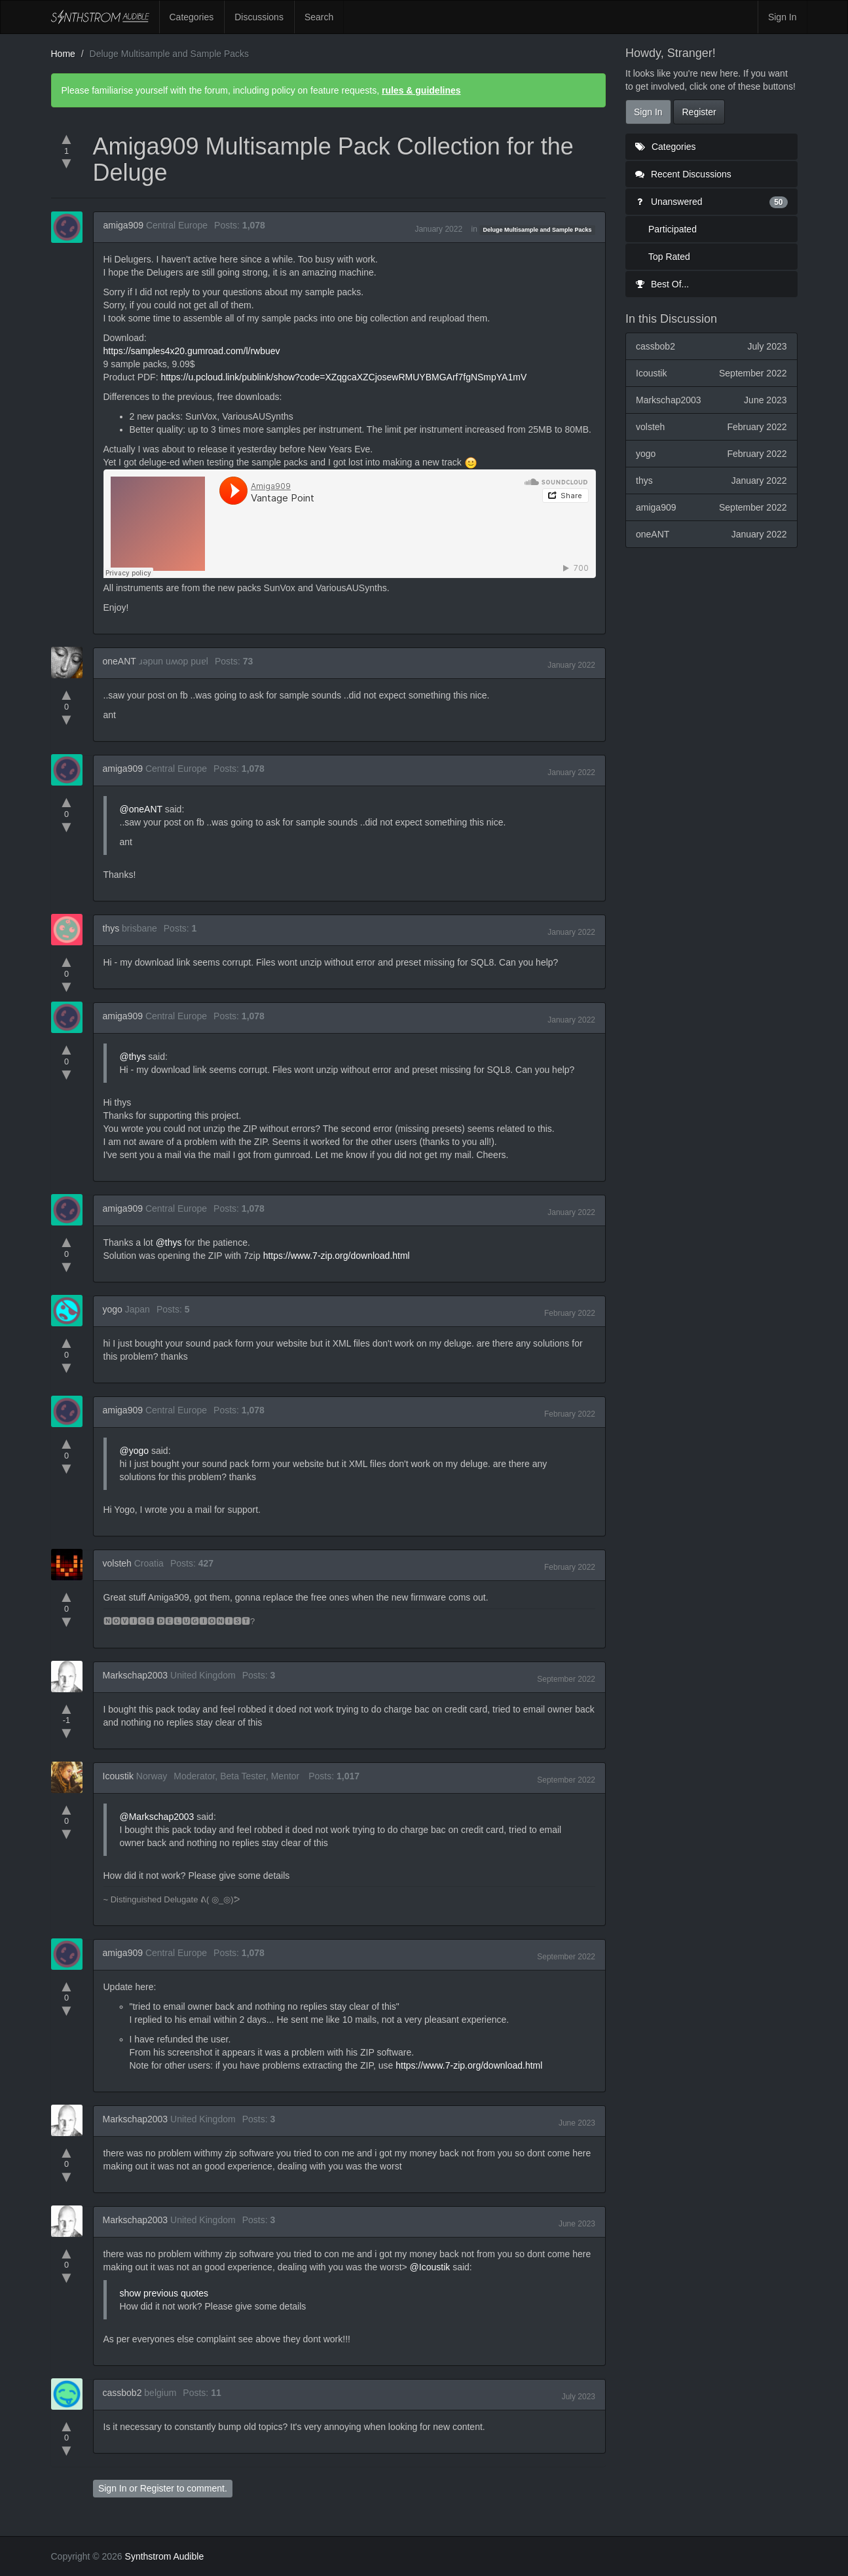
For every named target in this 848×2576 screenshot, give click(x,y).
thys (111, 928)
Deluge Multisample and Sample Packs (537, 230)
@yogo (134, 1450)
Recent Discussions (683, 174)
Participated (672, 229)
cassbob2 (122, 2392)
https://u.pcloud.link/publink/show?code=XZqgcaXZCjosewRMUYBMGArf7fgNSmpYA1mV (343, 377)
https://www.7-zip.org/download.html (336, 1255)
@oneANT (141, 809)
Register (157, 2488)
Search (318, 17)
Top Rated (669, 256)
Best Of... (662, 284)
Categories (192, 17)
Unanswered (711, 201)
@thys (133, 1056)
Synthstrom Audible (100, 17)
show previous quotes (164, 2293)
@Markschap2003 (157, 1816)
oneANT (119, 661)
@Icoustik (430, 2267)
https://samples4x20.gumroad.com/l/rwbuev (191, 351)
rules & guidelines (421, 90)
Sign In (782, 17)
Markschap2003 (135, 1675)
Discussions (259, 17)
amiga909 (123, 225)
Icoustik (118, 1776)
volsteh (117, 1563)
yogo (112, 1309)
